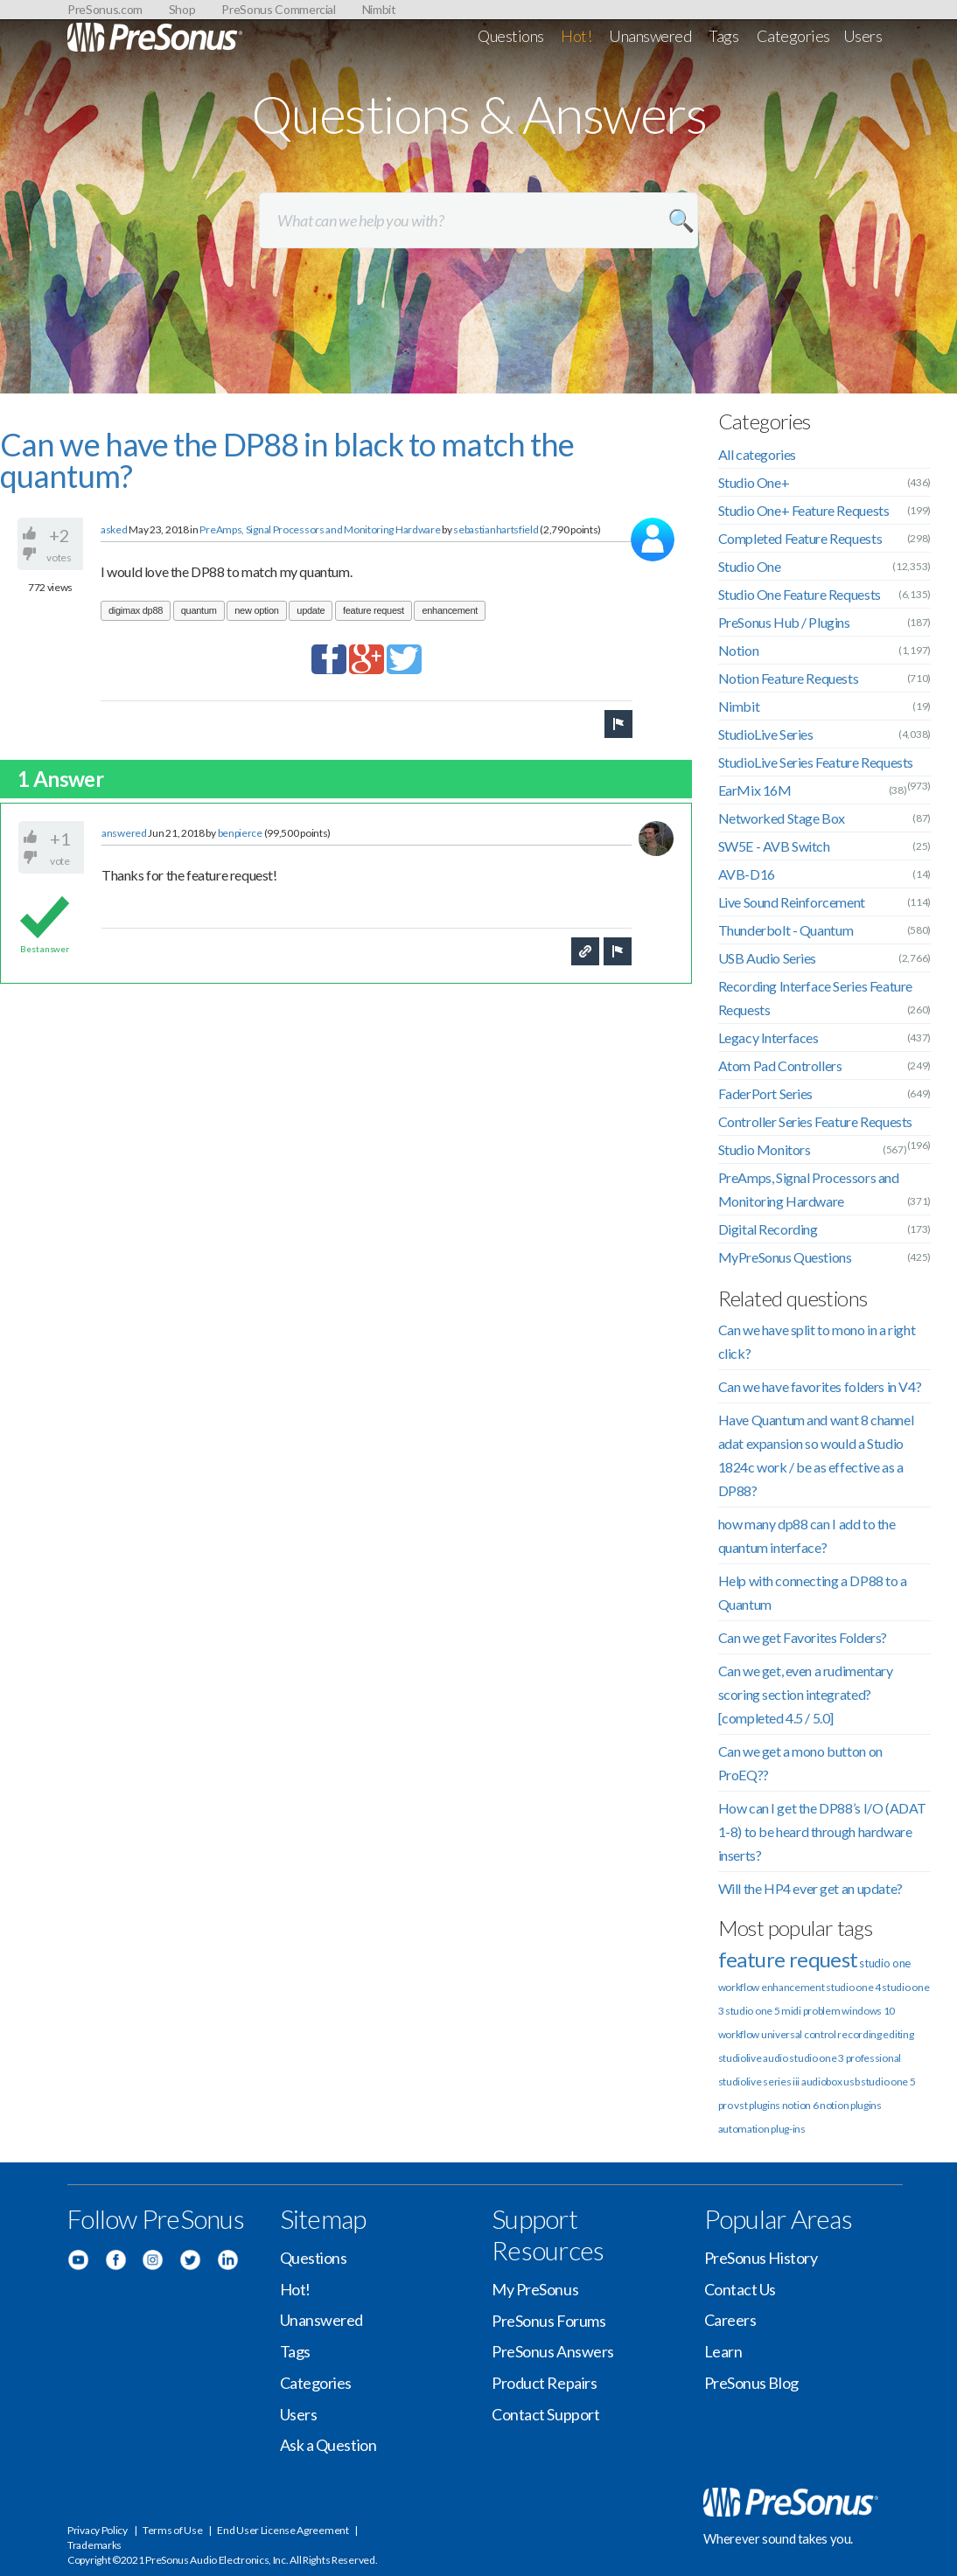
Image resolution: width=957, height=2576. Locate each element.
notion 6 (800, 2105)
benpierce (240, 832)
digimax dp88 (135, 610)
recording (859, 2034)
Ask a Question (328, 2444)
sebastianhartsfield (495, 529)
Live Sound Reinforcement (791, 902)
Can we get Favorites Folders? (802, 1637)
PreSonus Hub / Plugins (784, 622)
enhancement (450, 610)
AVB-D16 (746, 874)
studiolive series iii (759, 2081)
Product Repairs (544, 2382)
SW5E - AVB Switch (774, 846)
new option (256, 610)
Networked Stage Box (781, 818)
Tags (723, 35)
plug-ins (788, 2128)
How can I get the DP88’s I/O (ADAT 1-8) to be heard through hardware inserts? (822, 1831)
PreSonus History (761, 2257)
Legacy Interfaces (768, 1037)
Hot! (576, 35)
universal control (798, 2034)
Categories (794, 35)
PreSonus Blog (751, 2382)
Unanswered (650, 35)
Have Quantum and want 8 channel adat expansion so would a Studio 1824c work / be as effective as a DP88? (816, 1455)
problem (822, 2010)
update (311, 610)
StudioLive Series (766, 734)
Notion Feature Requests (788, 678)
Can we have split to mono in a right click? (817, 1341)
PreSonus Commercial (278, 9)
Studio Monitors (764, 1149)
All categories (757, 454)
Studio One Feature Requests (799, 594)
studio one (885, 1963)
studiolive (740, 2057)
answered (124, 832)
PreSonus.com (105, 9)
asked (114, 529)
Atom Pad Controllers (780, 1065)
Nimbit (379, 9)
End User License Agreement (282, 2530)
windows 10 (868, 2010)
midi (791, 2010)
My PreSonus (535, 2289)
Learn (723, 2351)
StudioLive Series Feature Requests (815, 762)
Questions (511, 35)
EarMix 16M (755, 790)
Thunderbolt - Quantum (786, 930)
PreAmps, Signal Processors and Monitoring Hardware (319, 529)
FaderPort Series (766, 1093)
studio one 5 (752, 2010)
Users (863, 35)
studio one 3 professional (845, 2057)
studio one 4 (853, 1987)
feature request (373, 610)
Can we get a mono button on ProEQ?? (800, 1763)
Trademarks (94, 2545)
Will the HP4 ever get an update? (810, 1888)
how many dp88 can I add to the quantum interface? (807, 1535)
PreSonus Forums (548, 2320)
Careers (730, 2319)
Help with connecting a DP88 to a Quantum (812, 1592)
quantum (199, 610)
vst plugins (757, 2105)
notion (834, 2105)
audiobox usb (830, 2081)
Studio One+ (754, 482)
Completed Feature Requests (800, 538)
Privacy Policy (97, 2530)
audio (775, 2057)
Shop (182, 9)
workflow (739, 2034)
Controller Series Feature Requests (815, 1121)
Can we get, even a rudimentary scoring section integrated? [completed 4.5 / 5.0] (805, 1694)
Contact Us (740, 2289)
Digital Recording (768, 1229)
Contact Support (545, 2414)
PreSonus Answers (553, 2351)
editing (898, 2034)
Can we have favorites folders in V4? (820, 1386)
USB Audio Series (767, 958)
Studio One (749, 566)
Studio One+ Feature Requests (804, 510)
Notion (738, 650)
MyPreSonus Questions (785, 1257)
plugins (866, 2105)
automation (744, 2128)
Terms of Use (172, 2530)
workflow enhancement (771, 1987)
